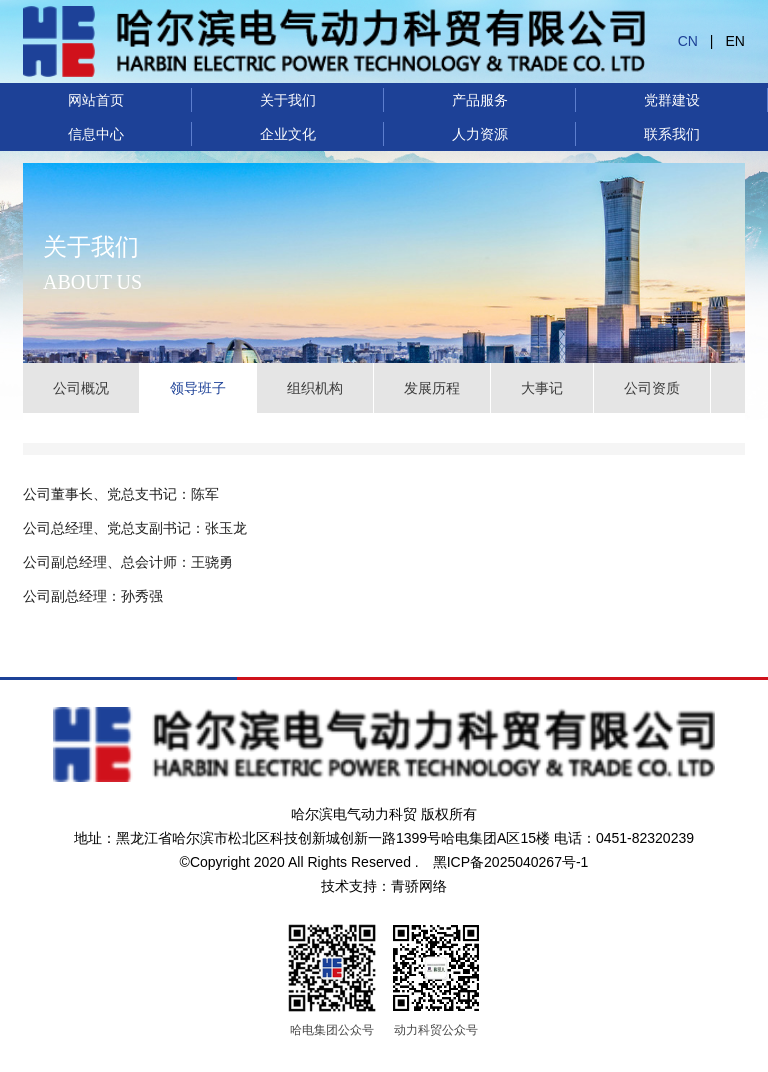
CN (688, 41)
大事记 (542, 388)
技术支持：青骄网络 (384, 886)
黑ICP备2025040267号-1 (511, 862)
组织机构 (315, 388)
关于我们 (288, 100)
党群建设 (672, 100)
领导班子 (198, 388)
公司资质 (652, 388)
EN (735, 41)
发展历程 (432, 388)
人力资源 (480, 134)
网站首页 (96, 100)
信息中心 (96, 134)
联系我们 (672, 134)
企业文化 (288, 134)
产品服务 (480, 100)
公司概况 (81, 388)
